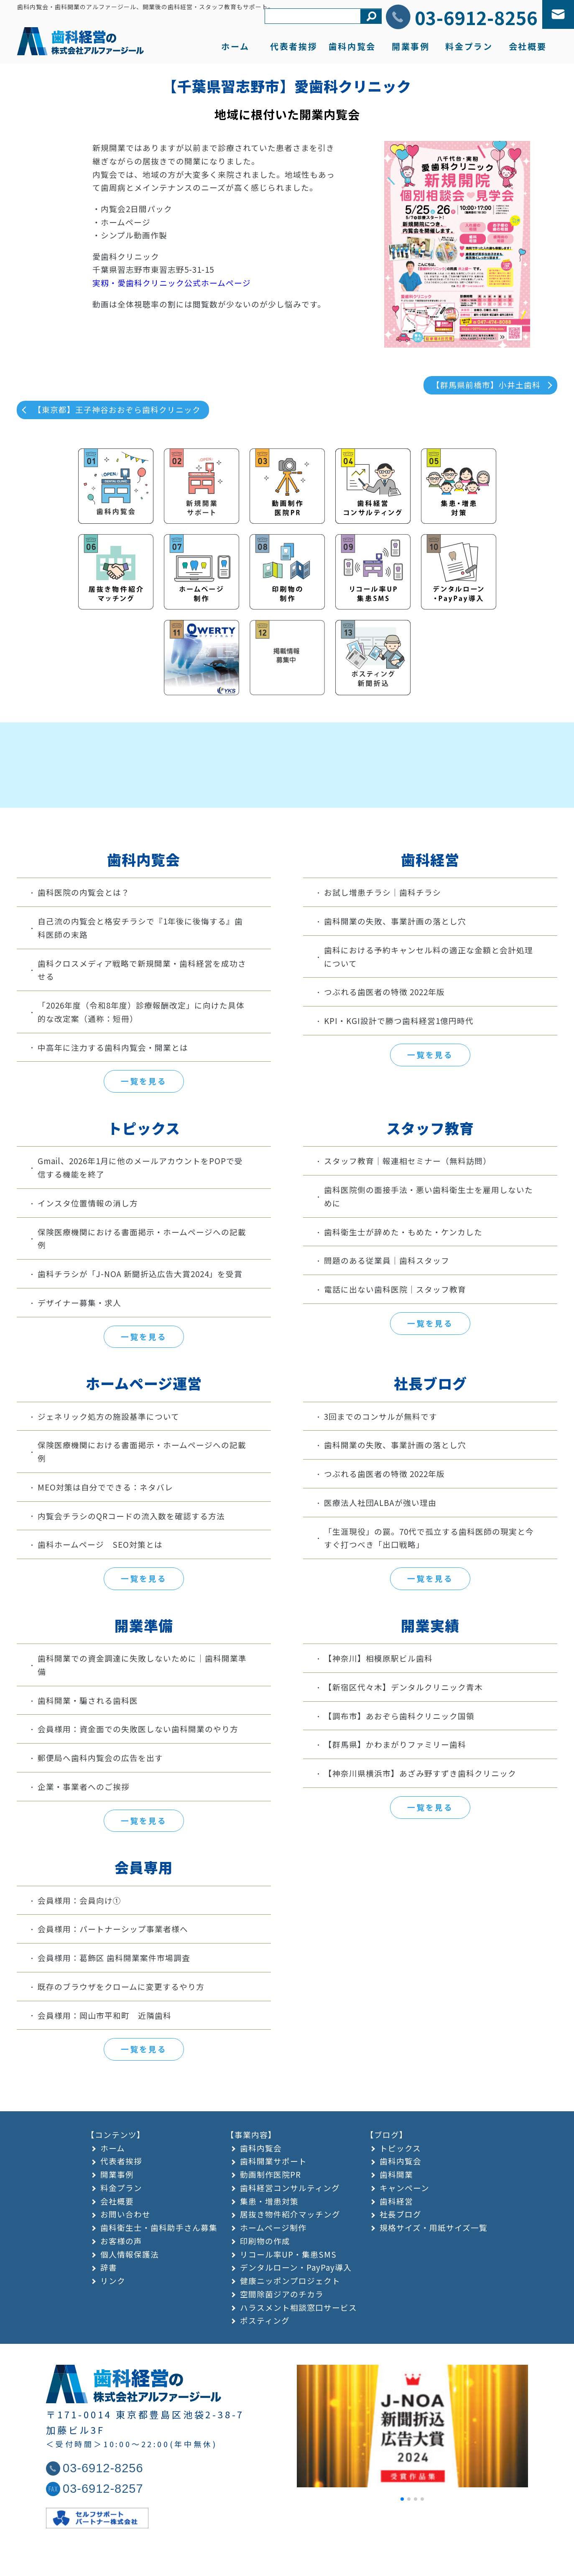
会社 (528, 46)
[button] (402, 2543)
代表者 (293, 46)
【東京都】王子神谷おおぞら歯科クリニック (117, 409)
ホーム (235, 46)
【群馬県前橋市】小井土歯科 (486, 384)
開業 (411, 46)
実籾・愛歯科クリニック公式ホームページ (171, 282)
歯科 (352, 46)
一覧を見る (144, 1125)
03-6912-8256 (476, 17)
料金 (468, 46)
